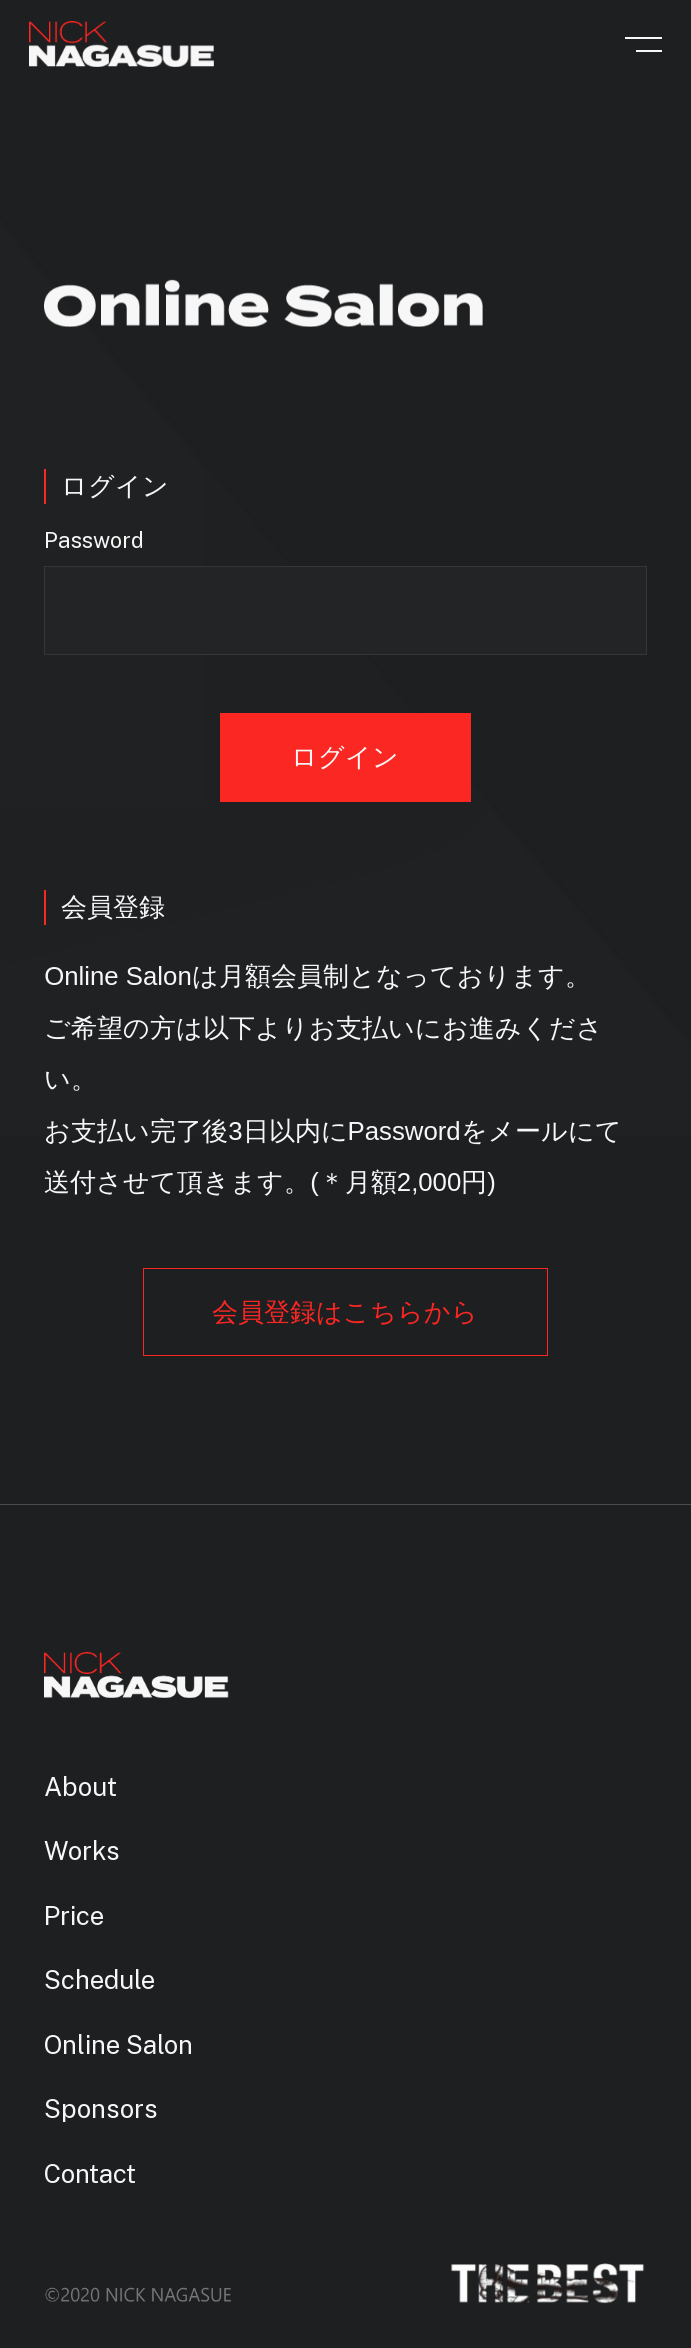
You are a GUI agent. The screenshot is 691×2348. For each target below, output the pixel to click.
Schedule (99, 1980)
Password (94, 541)
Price (74, 1916)
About (80, 1787)
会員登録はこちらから (345, 1312)
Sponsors (101, 2109)
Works (82, 1851)
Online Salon (118, 2045)
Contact (90, 2174)
